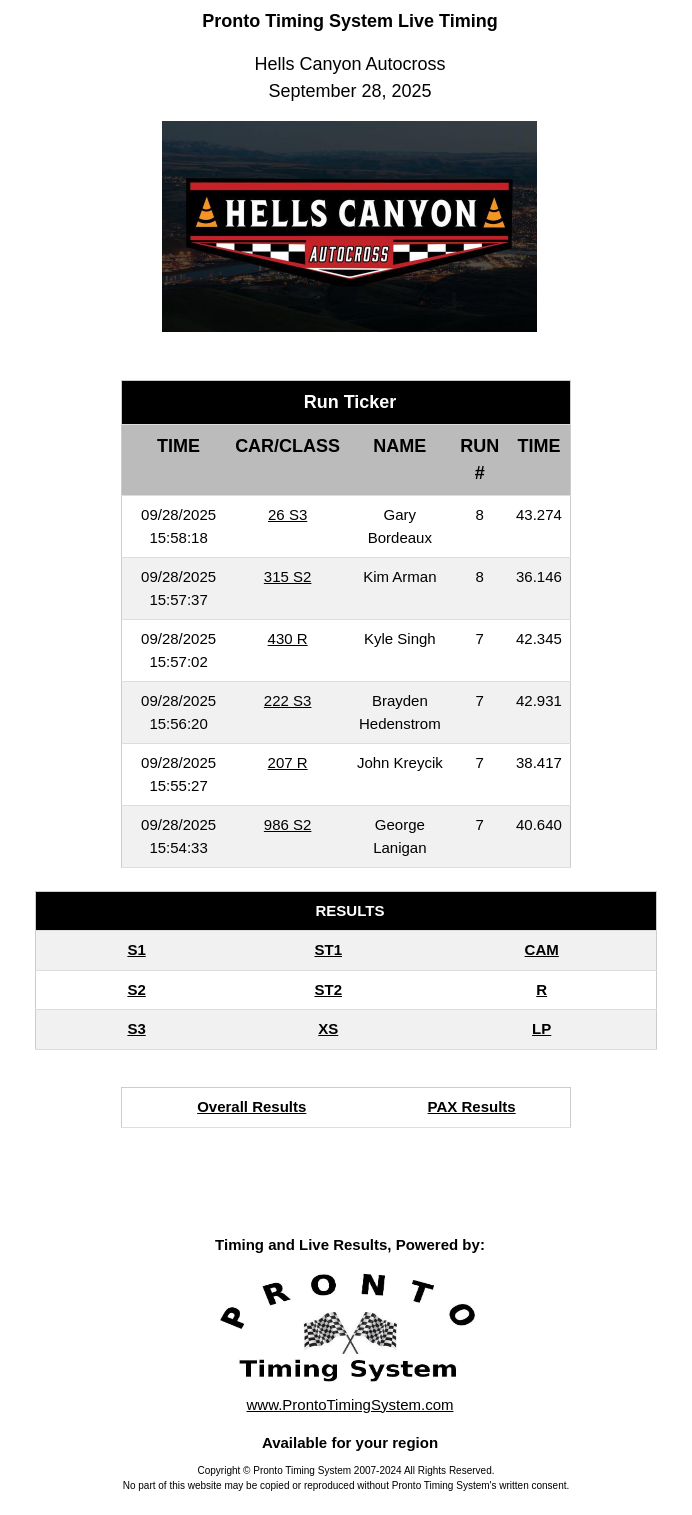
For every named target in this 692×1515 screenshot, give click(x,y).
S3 (136, 1028)
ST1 (329, 949)
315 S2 (288, 576)
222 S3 (288, 700)
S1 (136, 949)
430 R (288, 638)
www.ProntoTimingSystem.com (349, 1404)
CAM (542, 949)
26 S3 (287, 514)
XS (328, 1028)
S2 (136, 989)
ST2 (329, 989)
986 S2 (288, 824)
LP (541, 1028)
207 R (288, 762)
